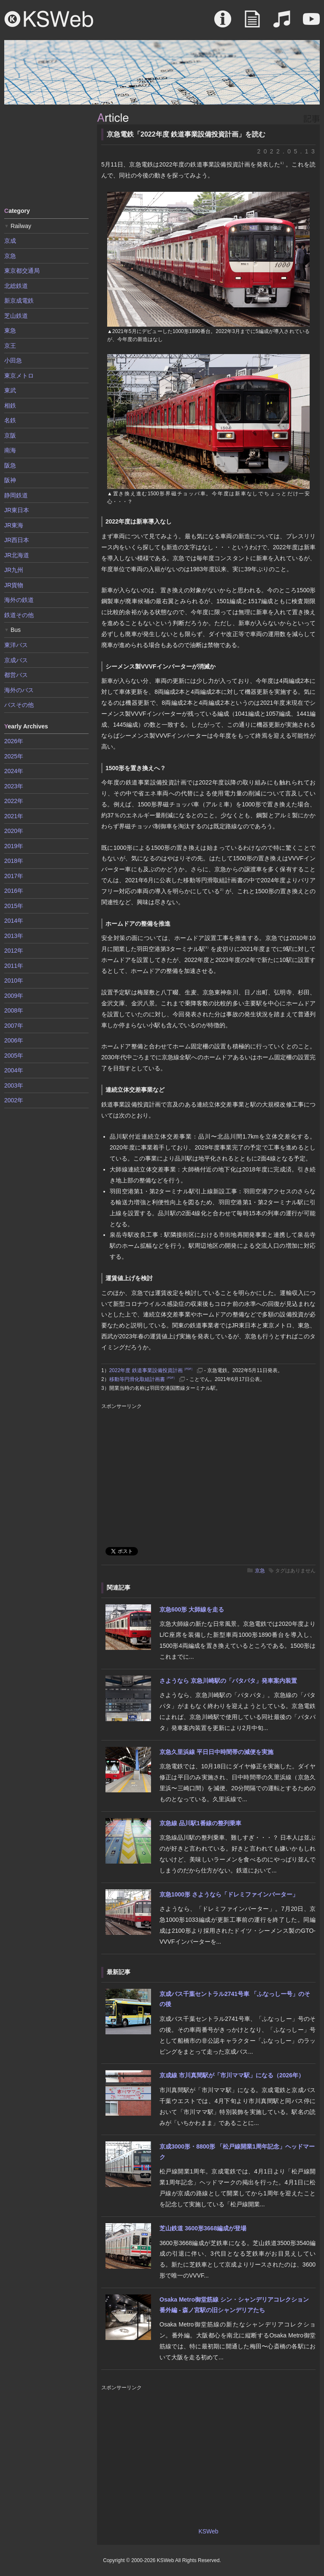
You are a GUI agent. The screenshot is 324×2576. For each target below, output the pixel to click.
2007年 (13, 1025)
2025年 (13, 756)
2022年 (13, 801)
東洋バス (16, 645)
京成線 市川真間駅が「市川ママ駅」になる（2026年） (231, 2075)
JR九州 (13, 570)
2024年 (13, 771)
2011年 (13, 965)
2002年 (13, 1100)
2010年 (13, 980)
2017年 (13, 876)
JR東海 (13, 525)
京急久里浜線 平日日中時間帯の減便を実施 (216, 1752)
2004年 (13, 1070)
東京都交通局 (22, 270)
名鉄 (10, 420)
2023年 (13, 786)
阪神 (10, 480)
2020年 (13, 830)
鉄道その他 (19, 615)
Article (252, 23)
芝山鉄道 (16, 315)
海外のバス (19, 690)
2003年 (13, 1085)
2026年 (13, 741)
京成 (10, 240)
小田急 (13, 360)
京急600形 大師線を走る (191, 1609)
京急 (260, 1571)
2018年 (13, 860)
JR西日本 (16, 540)
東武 (10, 390)
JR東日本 (16, 510)
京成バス (16, 660)
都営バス (16, 675)
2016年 (13, 890)
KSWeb (49, 19)
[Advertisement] (46, 155)
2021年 (13, 816)
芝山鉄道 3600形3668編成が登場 (202, 2228)
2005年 (13, 1055)
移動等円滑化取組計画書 (143, 1379)
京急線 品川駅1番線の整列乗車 (200, 1823)
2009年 (13, 995)
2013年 (13, 935)
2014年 (13, 920)
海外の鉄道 (19, 599)
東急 (10, 330)
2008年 (13, 1010)
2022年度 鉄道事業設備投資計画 (151, 1370)
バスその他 (19, 704)
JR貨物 (13, 585)
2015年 (13, 906)
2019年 (13, 846)
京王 (10, 345)
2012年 (13, 950)
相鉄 (10, 405)
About (222, 23)
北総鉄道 (16, 285)
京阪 (10, 435)
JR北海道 (16, 555)
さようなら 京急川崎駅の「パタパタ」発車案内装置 (228, 1680)
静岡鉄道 (16, 495)
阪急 (10, 465)
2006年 (13, 1040)
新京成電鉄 (19, 300)
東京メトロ (19, 375)
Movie (311, 23)
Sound (281, 23)
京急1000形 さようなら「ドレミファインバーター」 (228, 1894)
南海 (10, 450)
